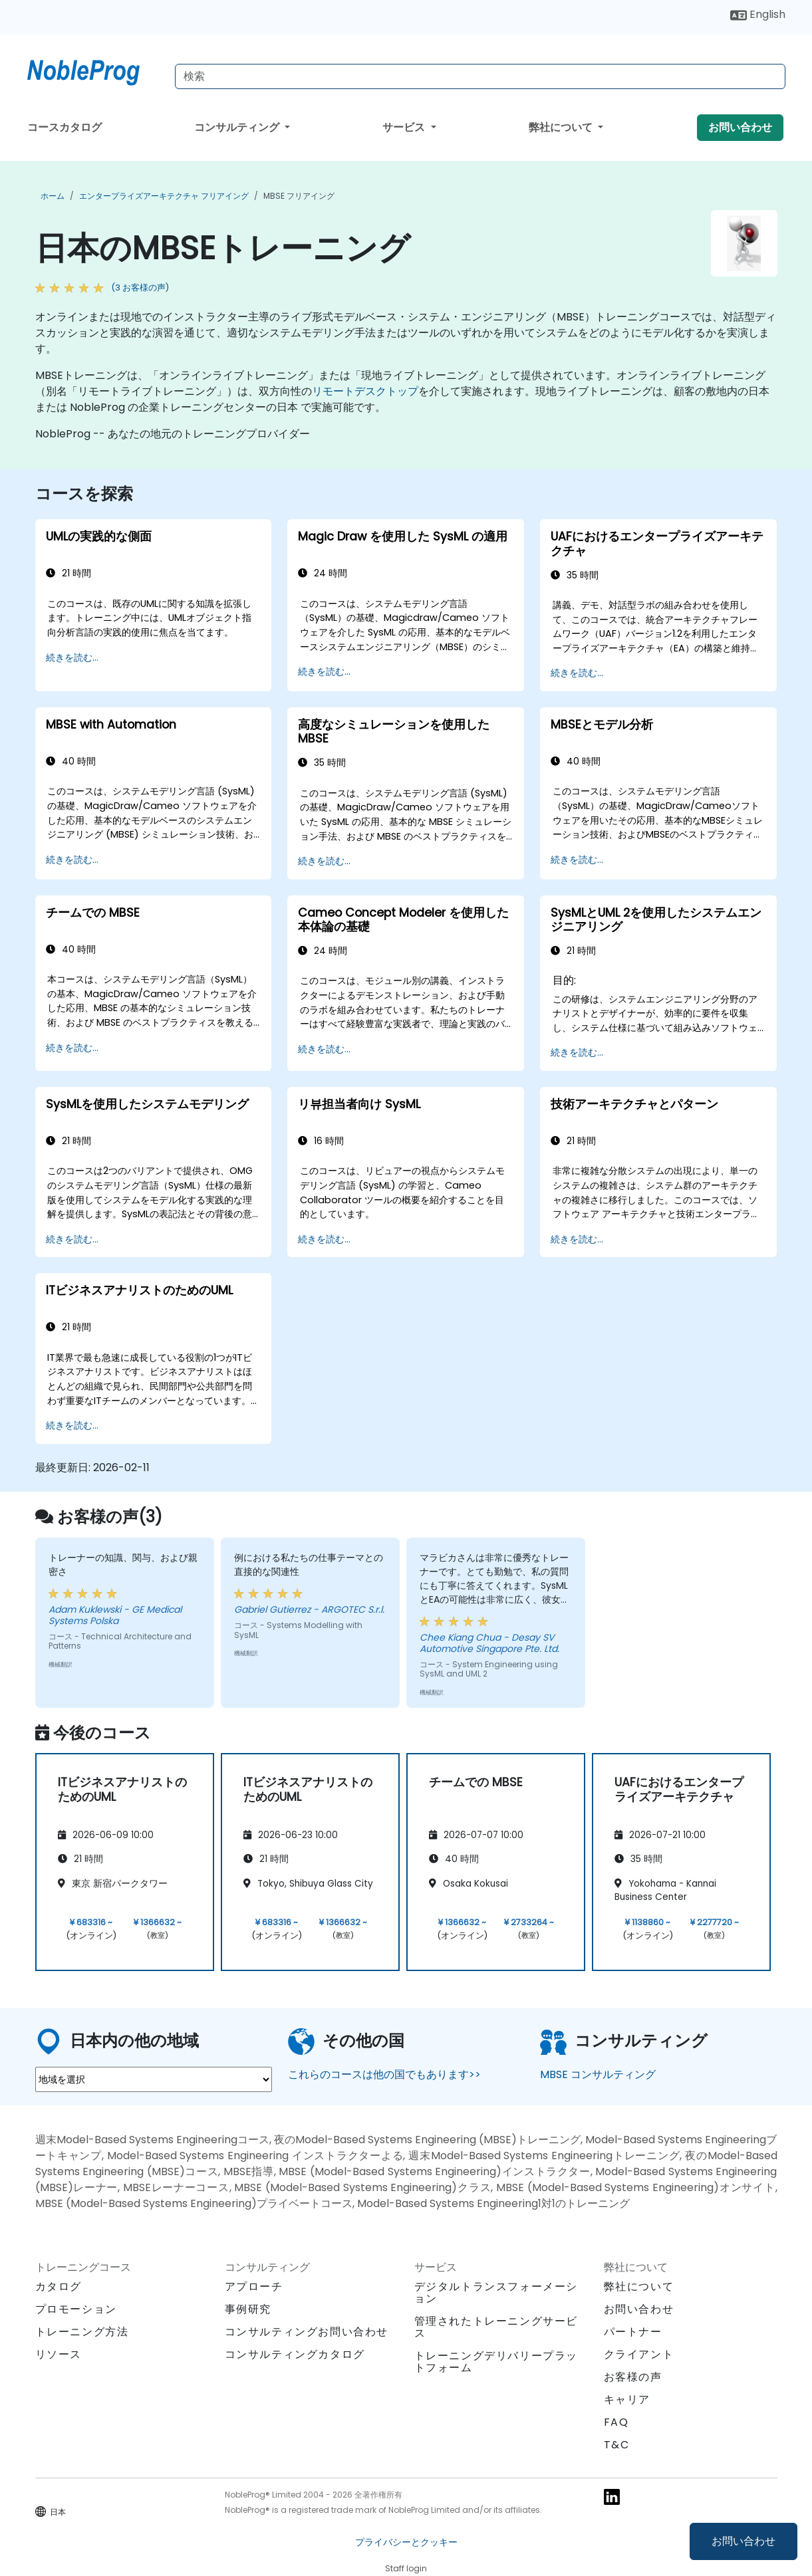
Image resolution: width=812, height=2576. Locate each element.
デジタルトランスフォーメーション (496, 2292)
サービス (405, 127)
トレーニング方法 (82, 2331)
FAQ (616, 2422)
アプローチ (254, 2286)
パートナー (633, 2331)
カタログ (58, 2286)
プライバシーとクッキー (406, 2542)
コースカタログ (64, 127)
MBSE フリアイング (299, 195)
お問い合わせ (743, 2541)
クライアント (639, 2354)
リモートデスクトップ (365, 391)
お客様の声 (633, 2377)
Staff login (406, 2568)
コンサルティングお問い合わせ (306, 2332)
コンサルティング (238, 127)
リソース (58, 2354)
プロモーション (76, 2309)
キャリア (627, 2399)
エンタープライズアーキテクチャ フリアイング (164, 195)
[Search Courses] (480, 76)
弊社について (562, 127)
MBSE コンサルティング (598, 2074)
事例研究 (248, 2309)
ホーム (53, 195)
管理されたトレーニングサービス (496, 2327)
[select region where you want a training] (153, 2079)
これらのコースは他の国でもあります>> (384, 2074)
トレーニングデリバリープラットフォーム (496, 2361)
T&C (617, 2444)
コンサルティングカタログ (295, 2354)
